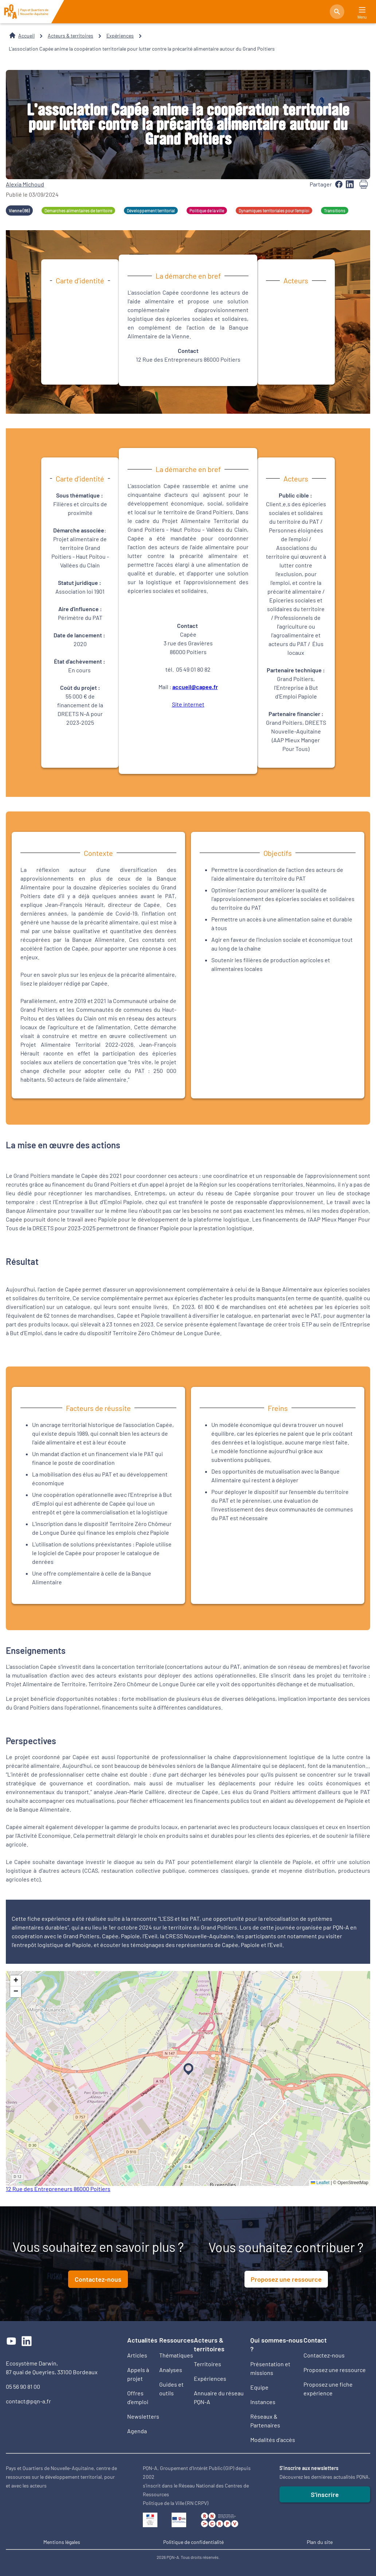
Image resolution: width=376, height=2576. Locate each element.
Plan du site (320, 2542)
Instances (262, 2401)
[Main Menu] (362, 10)
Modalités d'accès (272, 2439)
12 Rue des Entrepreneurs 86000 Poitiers (58, 2188)
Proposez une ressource (286, 2279)
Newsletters (143, 2416)
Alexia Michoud (25, 184)
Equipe (259, 2387)
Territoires (207, 2363)
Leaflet (320, 2182)
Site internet (188, 704)
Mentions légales (61, 2542)
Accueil (26, 35)
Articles (137, 2355)
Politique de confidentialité (193, 2542)
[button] (186, 2067)
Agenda (137, 2430)
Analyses (170, 2369)
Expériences (120, 35)
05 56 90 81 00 (23, 2386)
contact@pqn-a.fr (28, 2401)
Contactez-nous (98, 2279)
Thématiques (176, 2355)
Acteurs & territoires (70, 35)
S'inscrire (325, 2494)
